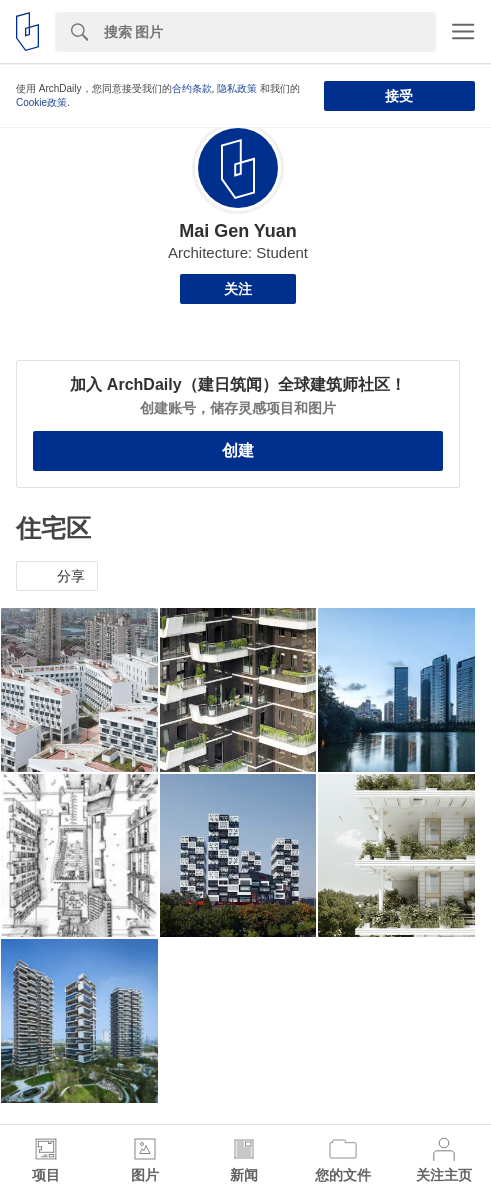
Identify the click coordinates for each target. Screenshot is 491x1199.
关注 (238, 289)
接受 (399, 96)
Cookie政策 (41, 102)
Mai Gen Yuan (238, 231)
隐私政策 (237, 88)
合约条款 (192, 88)
